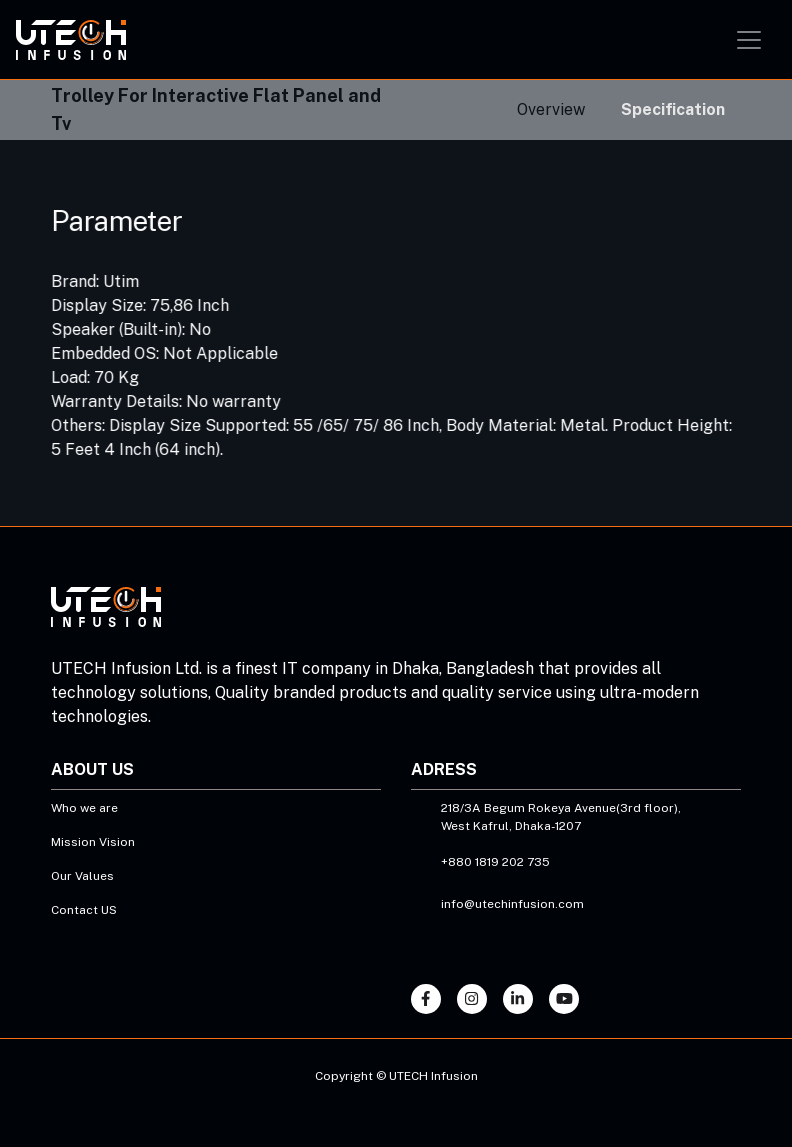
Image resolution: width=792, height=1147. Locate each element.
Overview (551, 109)
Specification (673, 109)
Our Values (82, 876)
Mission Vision (93, 842)
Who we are (84, 808)
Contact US (84, 910)
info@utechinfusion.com (512, 904)
